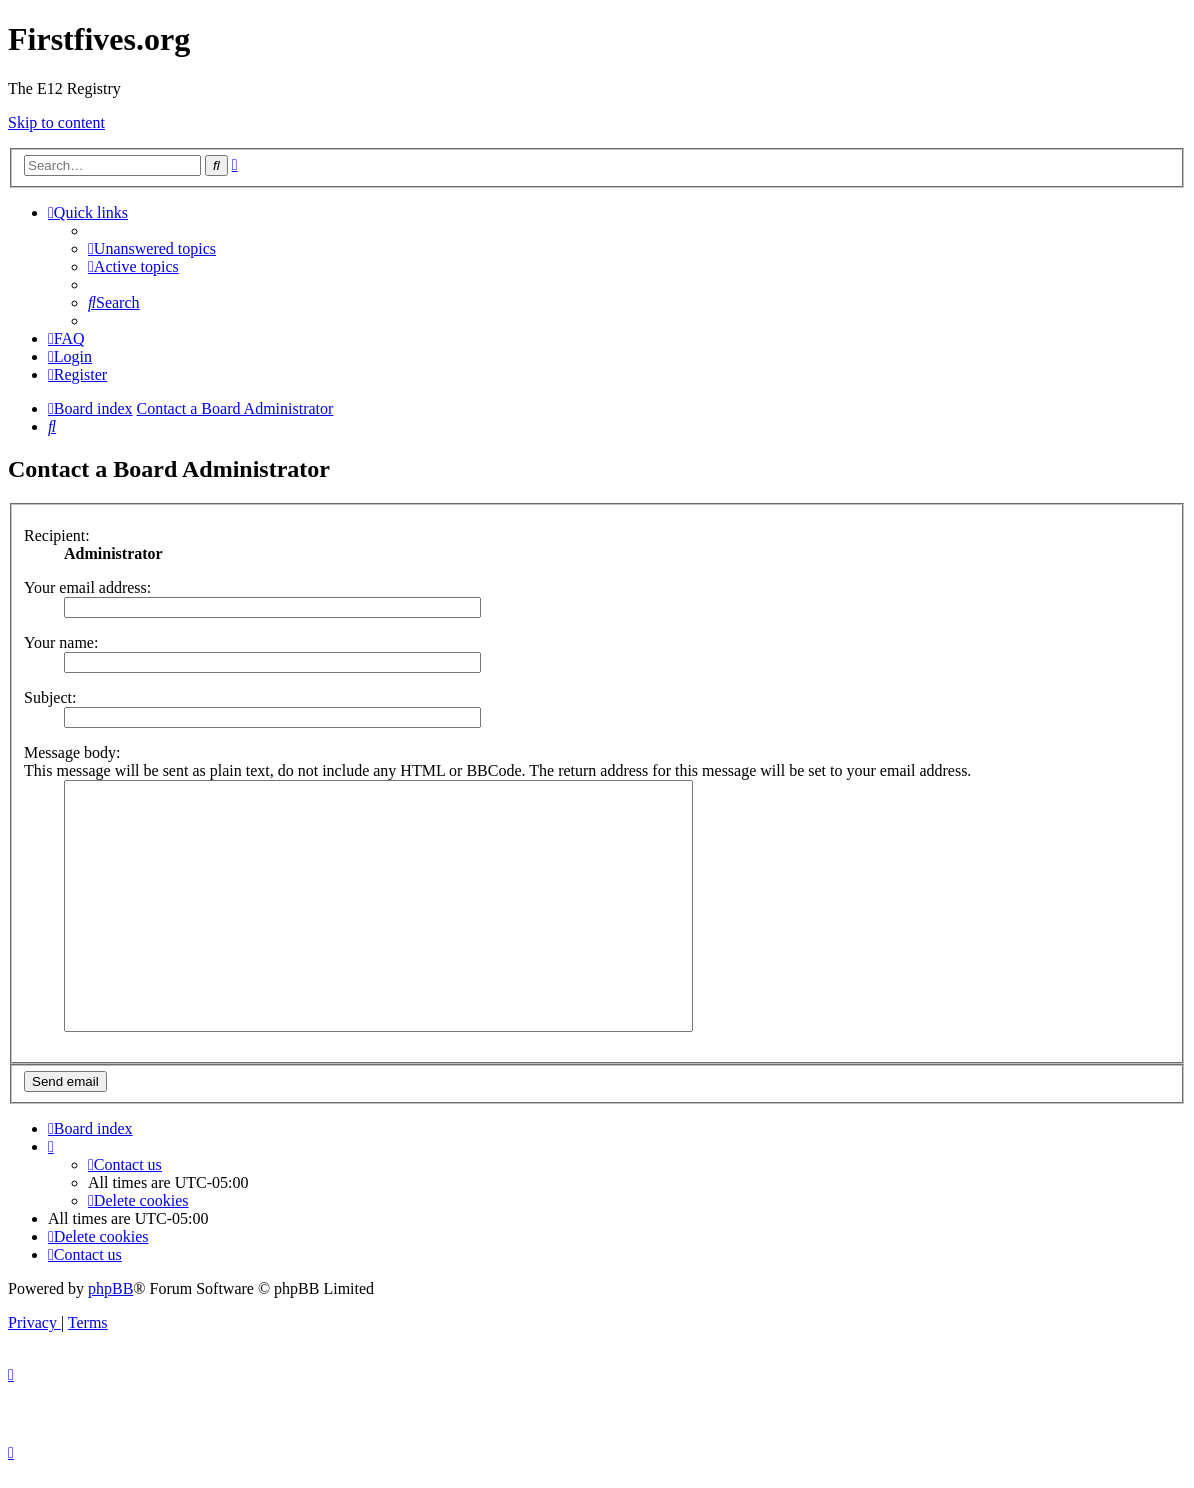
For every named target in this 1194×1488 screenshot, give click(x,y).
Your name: (61, 642)
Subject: (50, 697)
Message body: (72, 752)
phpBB (110, 1288)
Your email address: (87, 587)
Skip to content (56, 122)
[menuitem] (152, 248)
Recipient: (57, 535)
